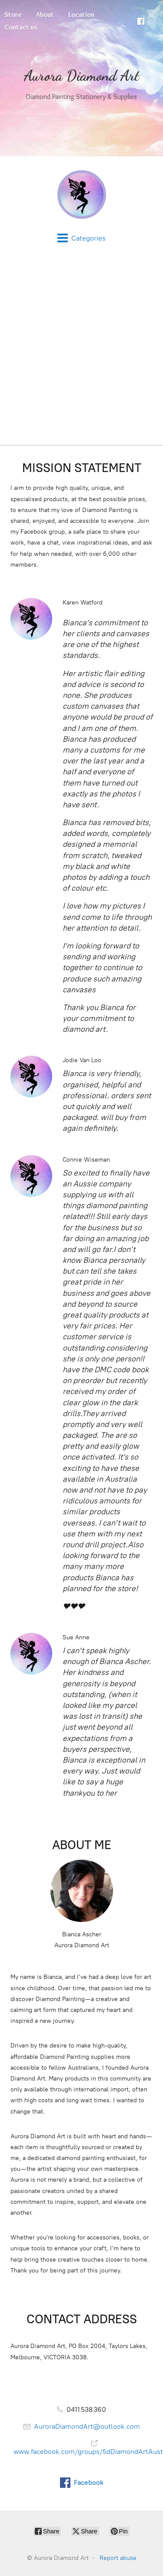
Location (81, 14)
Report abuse (118, 2558)
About (45, 14)
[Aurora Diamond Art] (81, 194)
